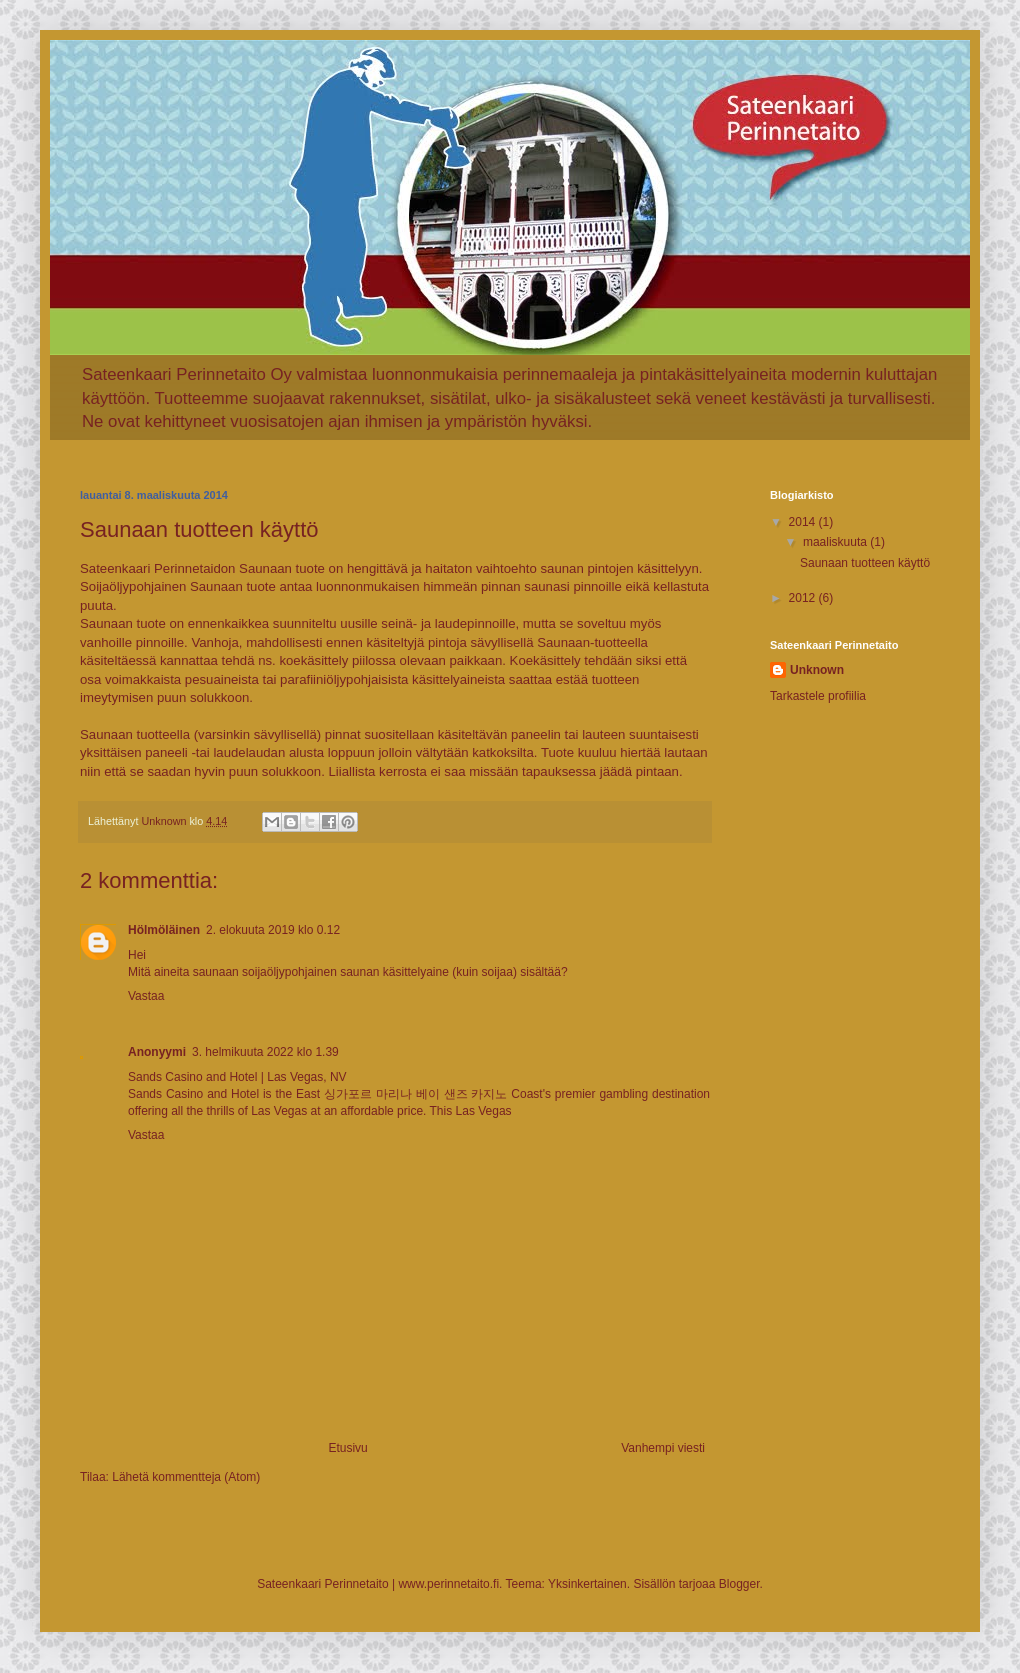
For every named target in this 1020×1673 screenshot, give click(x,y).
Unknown (817, 670)
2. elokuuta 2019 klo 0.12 (273, 930)
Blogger (739, 1584)
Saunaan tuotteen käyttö (865, 563)
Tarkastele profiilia (818, 696)
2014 (804, 522)
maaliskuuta (836, 542)
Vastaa (146, 996)
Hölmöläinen (164, 930)
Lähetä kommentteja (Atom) (186, 1477)
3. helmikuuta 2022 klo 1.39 (265, 1052)
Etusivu (347, 1448)
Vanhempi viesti (663, 1448)
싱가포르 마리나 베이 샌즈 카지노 (416, 1094)
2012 (804, 598)
